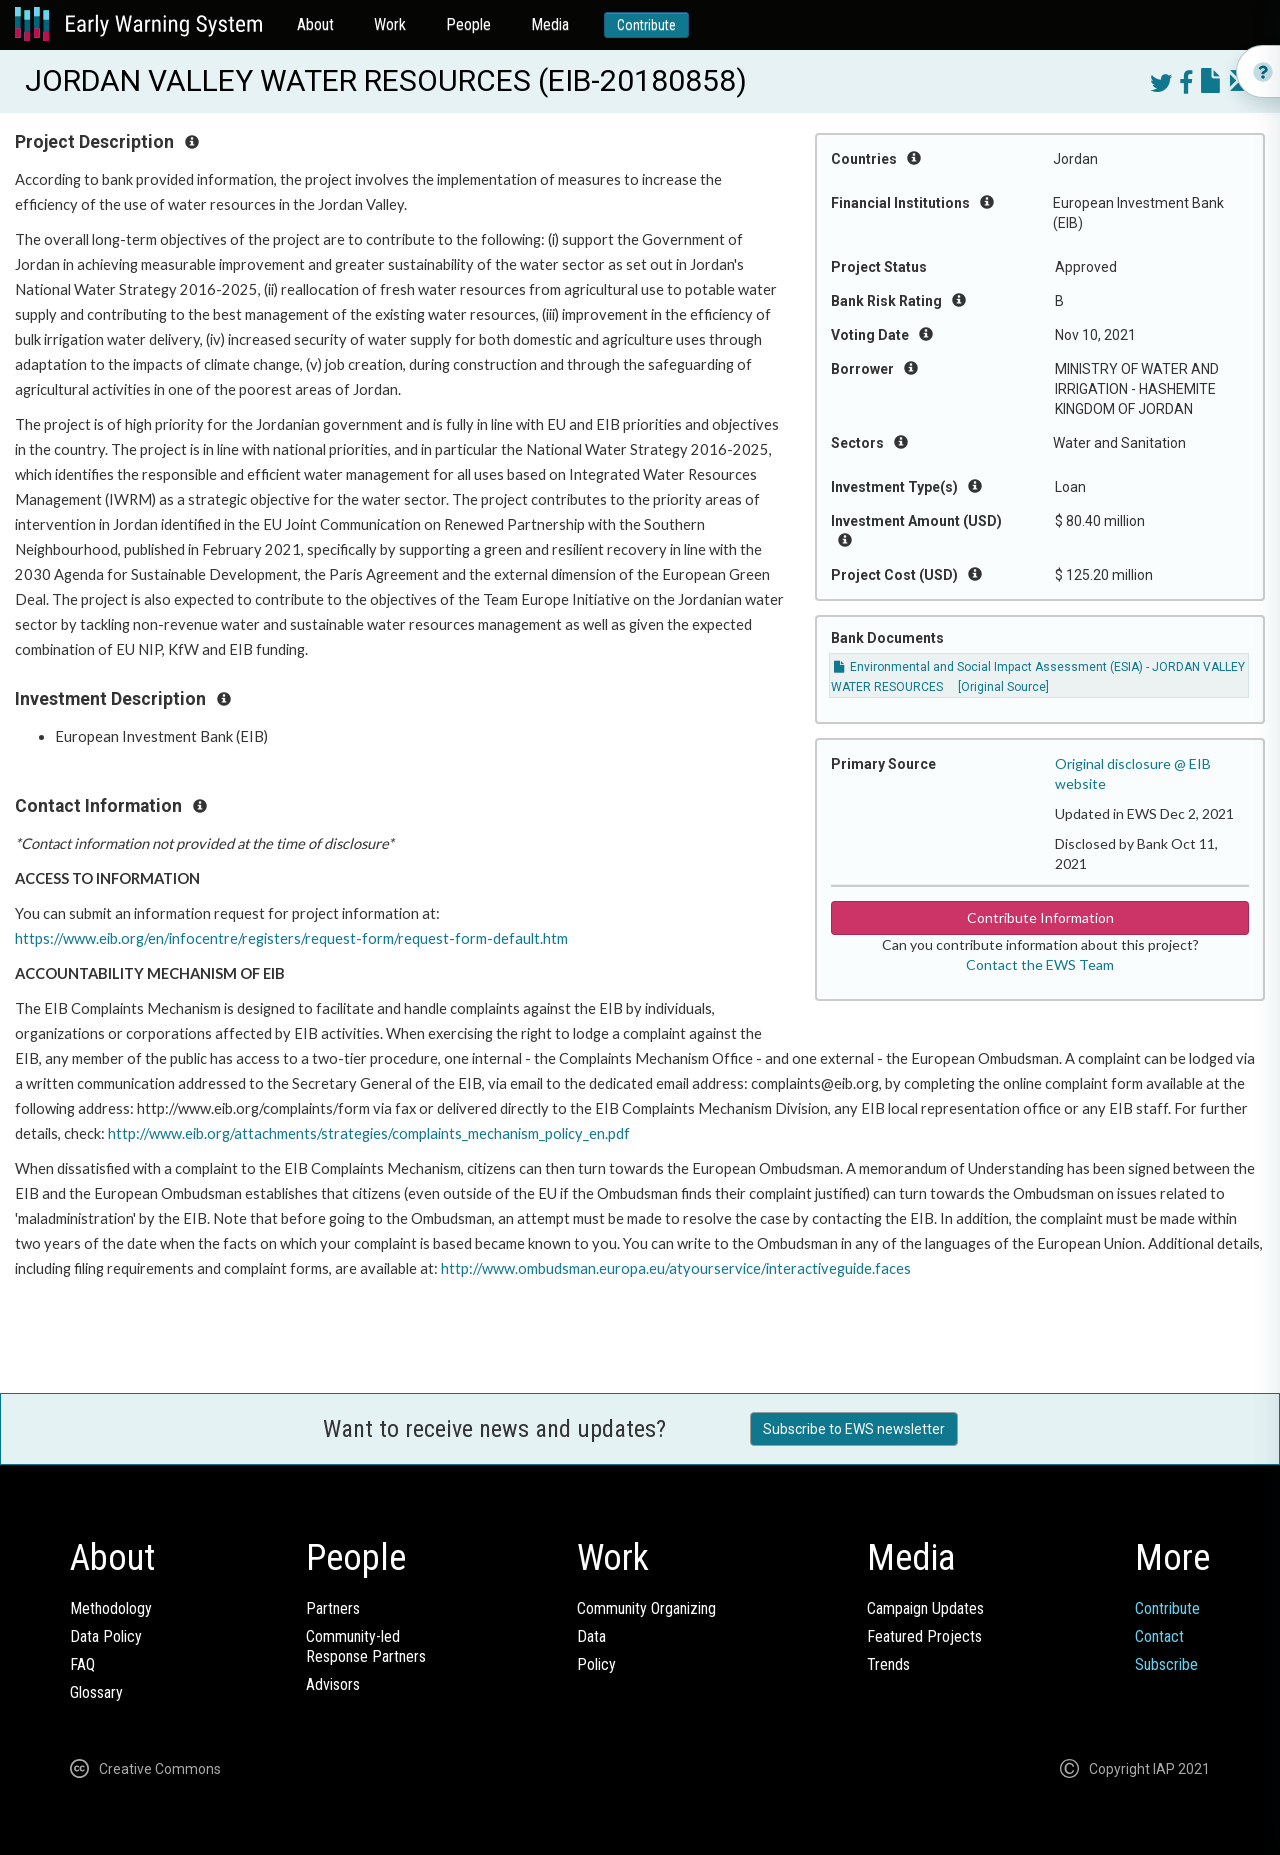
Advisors (333, 1684)
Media (550, 24)
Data (591, 1636)
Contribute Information (1040, 917)
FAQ (82, 1664)
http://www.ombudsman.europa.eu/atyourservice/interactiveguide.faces (676, 1268)
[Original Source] (1003, 687)
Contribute (646, 25)
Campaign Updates (925, 1608)
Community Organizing (646, 1608)
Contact (1159, 1636)
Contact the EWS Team (1040, 964)
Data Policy (106, 1636)
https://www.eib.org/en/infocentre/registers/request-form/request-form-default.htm (291, 938)
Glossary (96, 1692)
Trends (888, 1664)
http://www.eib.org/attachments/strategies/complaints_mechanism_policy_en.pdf (369, 1133)
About (315, 24)
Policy (596, 1664)
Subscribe (1166, 1664)
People (468, 24)
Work (390, 24)
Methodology (111, 1608)
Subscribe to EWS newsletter (854, 1429)
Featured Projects (924, 1636)
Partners (333, 1608)
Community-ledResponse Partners (366, 1646)
